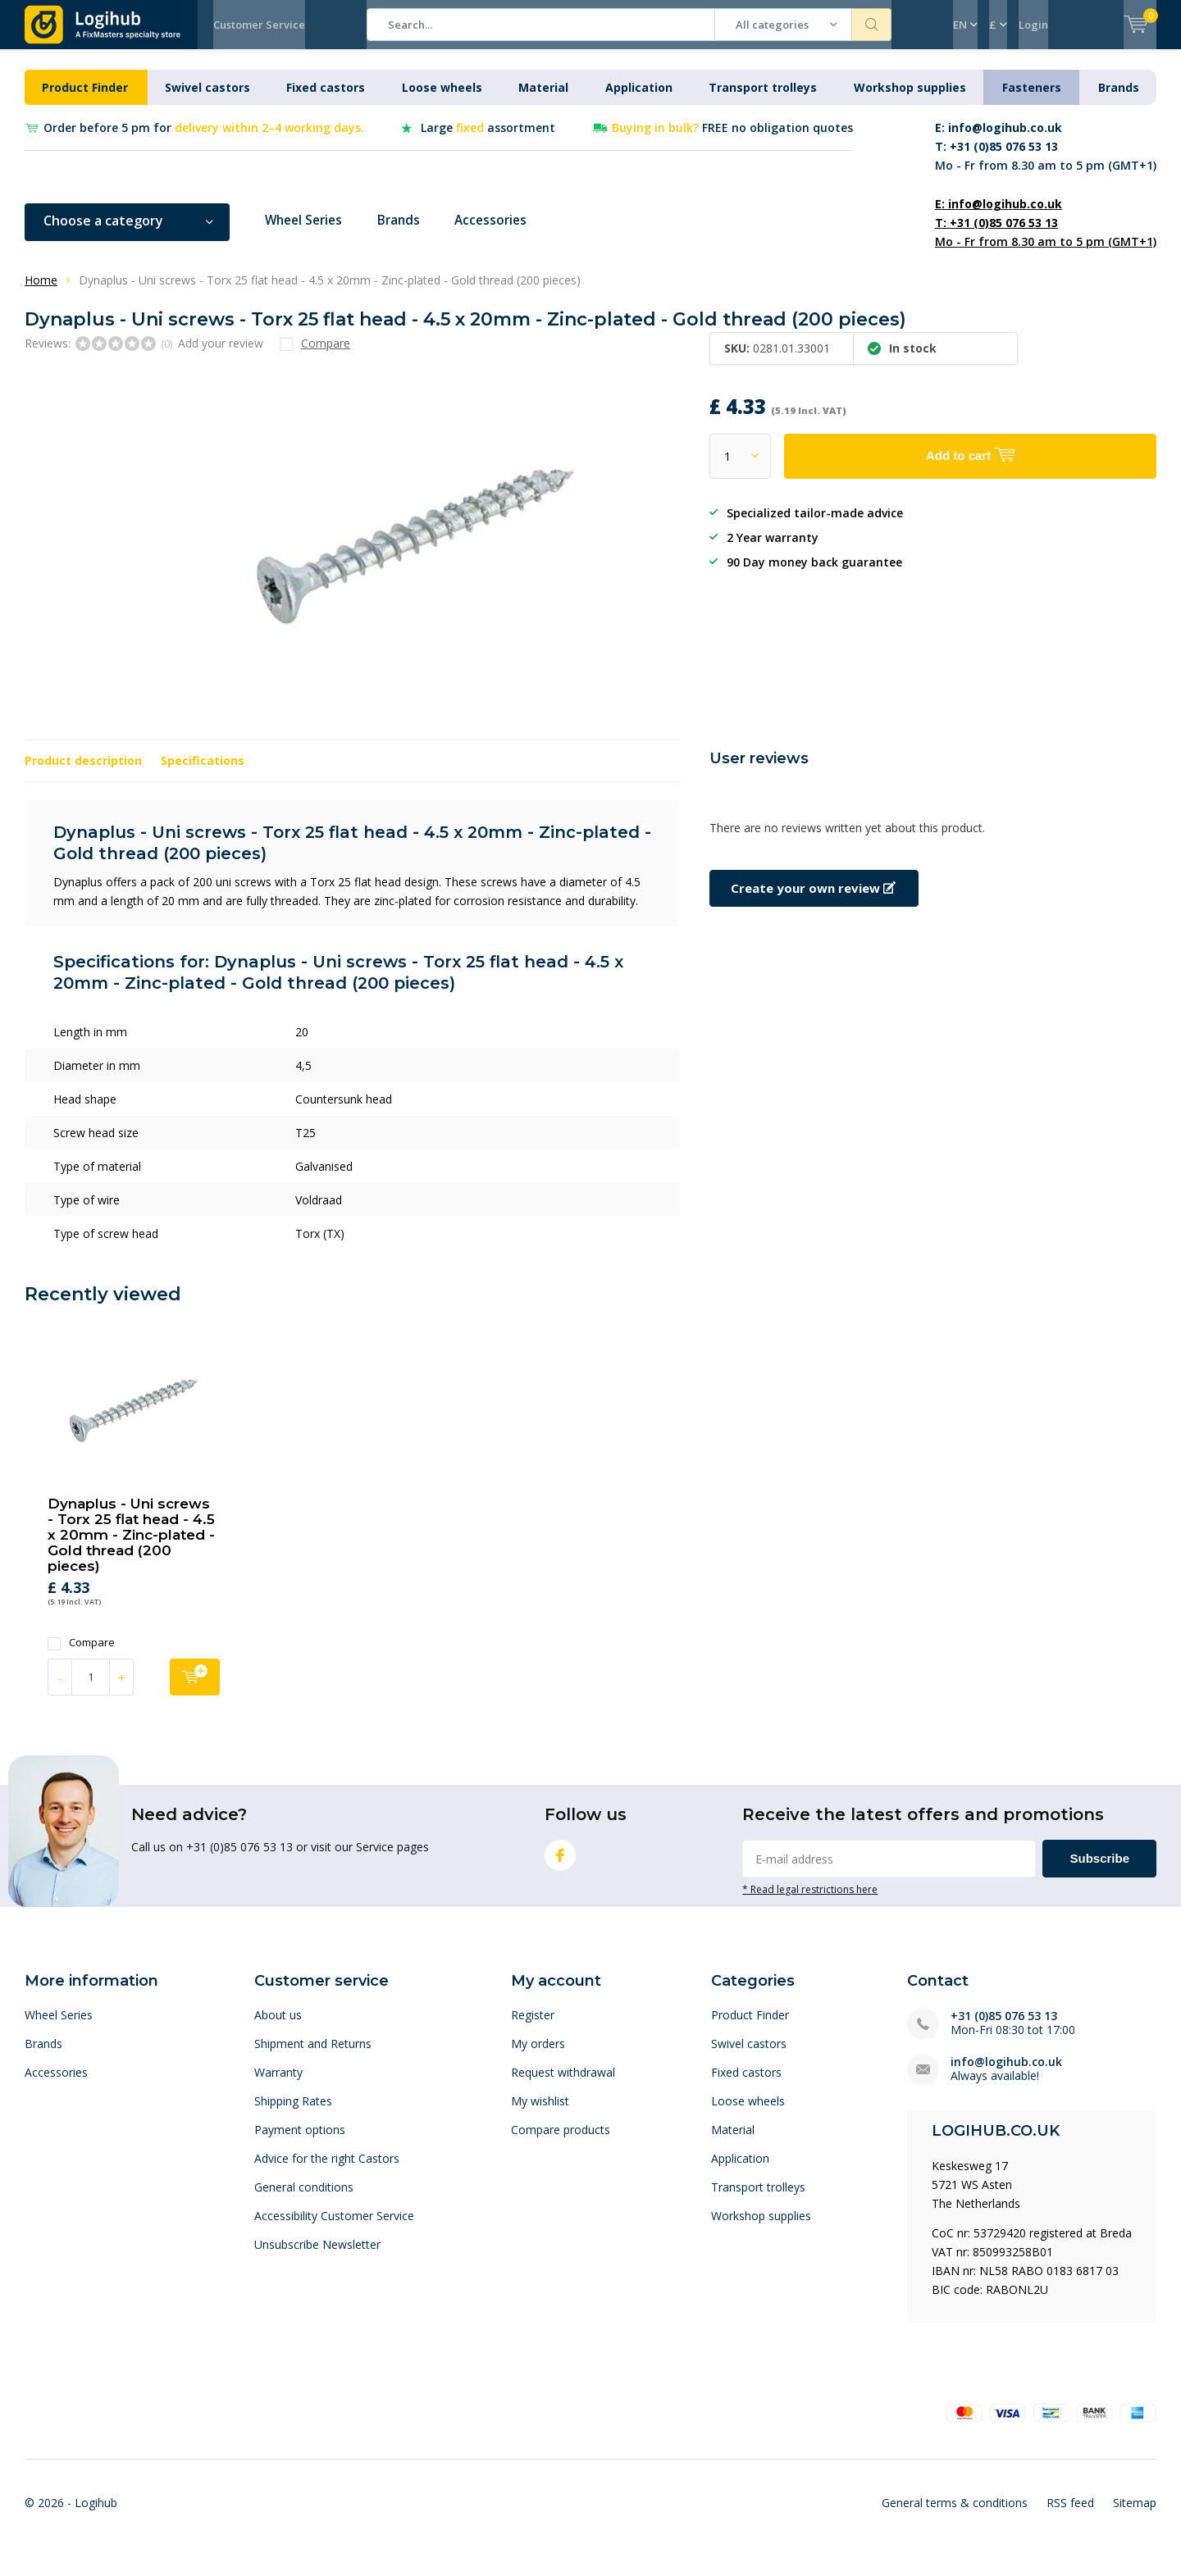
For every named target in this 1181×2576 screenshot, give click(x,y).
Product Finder (85, 99)
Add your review (220, 355)
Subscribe (1099, 1870)
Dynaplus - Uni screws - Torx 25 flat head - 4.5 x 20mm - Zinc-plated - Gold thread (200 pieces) (131, 1547)
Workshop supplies (910, 99)
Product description (83, 773)
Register (532, 2027)
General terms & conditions (955, 2515)
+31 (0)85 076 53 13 (1004, 2028)
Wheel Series (307, 233)
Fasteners (1031, 99)
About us (278, 2027)
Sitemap (1134, 2515)
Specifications (202, 773)
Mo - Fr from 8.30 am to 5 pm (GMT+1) (1045, 158)
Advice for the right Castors (326, 2170)
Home (41, 292)
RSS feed (1070, 2515)
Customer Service (259, 24)
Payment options (299, 2142)
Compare (81, 1655)
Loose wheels (442, 99)
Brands (1118, 99)
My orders (538, 2056)
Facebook (560, 1864)
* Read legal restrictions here (810, 1901)
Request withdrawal (563, 2084)
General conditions (303, 2199)
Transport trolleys (763, 99)
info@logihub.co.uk (1006, 2074)
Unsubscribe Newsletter (317, 2256)
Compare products (560, 2142)
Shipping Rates (293, 2113)
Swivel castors (207, 99)
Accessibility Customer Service (334, 2228)
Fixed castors (325, 99)
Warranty (278, 2084)
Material (543, 99)
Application (639, 99)
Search (871, 24)
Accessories (502, 233)
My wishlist (540, 2113)
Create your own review (813, 900)
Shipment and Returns (313, 2056)
